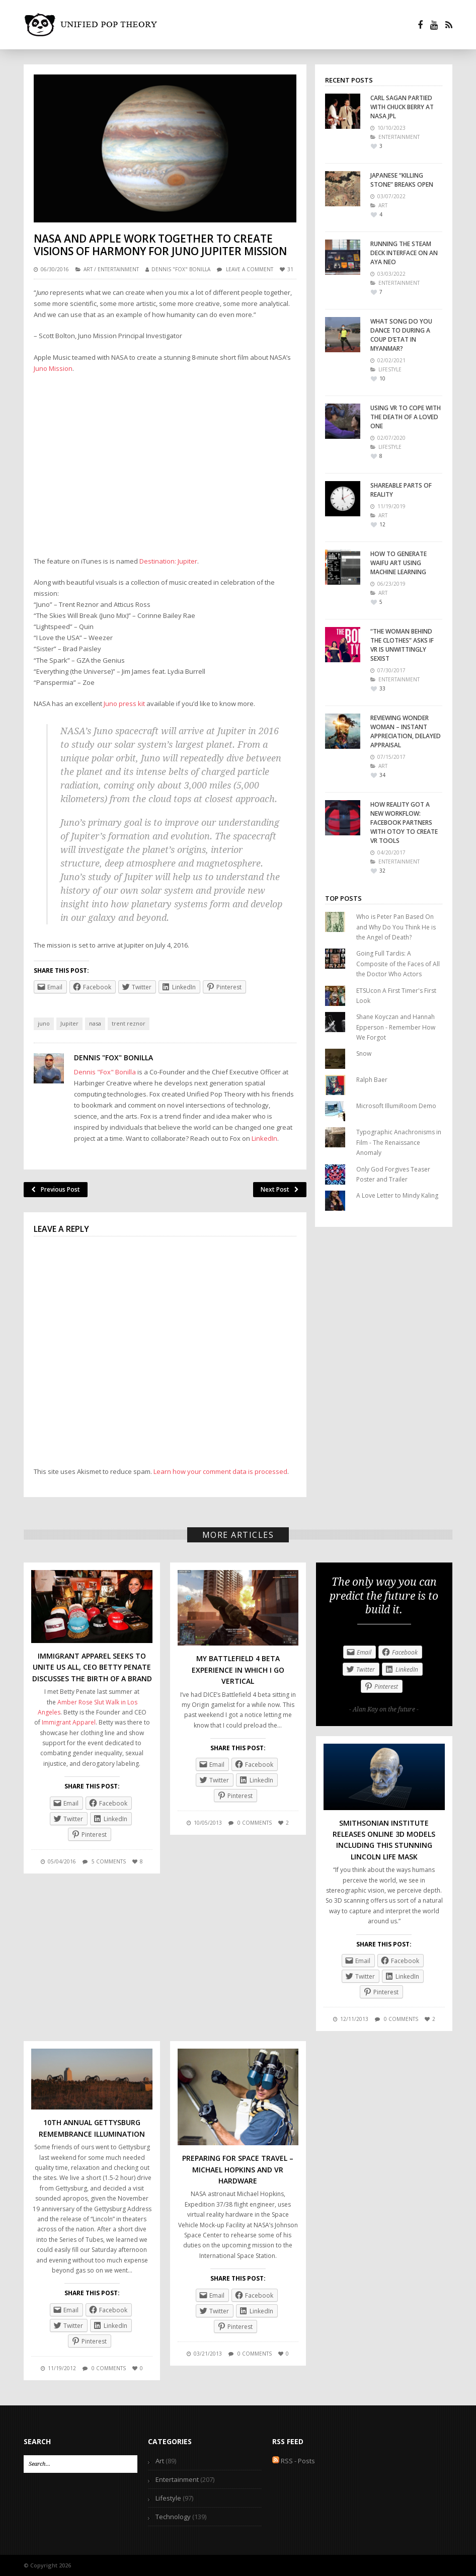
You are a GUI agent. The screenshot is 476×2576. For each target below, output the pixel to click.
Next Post (280, 1189)
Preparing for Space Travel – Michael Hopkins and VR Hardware (237, 2169)
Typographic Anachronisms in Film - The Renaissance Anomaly (398, 1142)
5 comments (109, 1861)
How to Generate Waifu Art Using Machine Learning (398, 563)
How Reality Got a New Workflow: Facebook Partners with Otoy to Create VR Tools (404, 822)
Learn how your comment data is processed (220, 1471)
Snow (363, 1053)
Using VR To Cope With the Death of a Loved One (405, 417)
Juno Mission (53, 368)
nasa (95, 1023)
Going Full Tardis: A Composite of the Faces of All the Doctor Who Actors (398, 963)
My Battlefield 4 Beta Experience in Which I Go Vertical (238, 1670)
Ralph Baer (371, 1079)
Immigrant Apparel (69, 1722)
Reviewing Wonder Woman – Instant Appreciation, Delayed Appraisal (405, 731)
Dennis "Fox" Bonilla (180, 269)
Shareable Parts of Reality (401, 490)
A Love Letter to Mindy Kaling (397, 1195)
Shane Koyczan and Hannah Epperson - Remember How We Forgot (395, 1027)
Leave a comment (249, 269)
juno (44, 1023)
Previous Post (55, 1189)
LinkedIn (264, 1138)
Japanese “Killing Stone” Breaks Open (401, 180)
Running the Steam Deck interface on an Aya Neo (404, 253)
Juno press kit (124, 703)
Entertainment (118, 269)
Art (88, 269)
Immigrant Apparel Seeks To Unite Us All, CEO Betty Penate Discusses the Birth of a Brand (92, 1667)
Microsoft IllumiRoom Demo (396, 1106)
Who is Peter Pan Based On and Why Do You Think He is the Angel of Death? (396, 927)
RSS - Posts (293, 2460)
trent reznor (128, 1023)
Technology (173, 2516)
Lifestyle (168, 2498)
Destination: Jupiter (168, 561)
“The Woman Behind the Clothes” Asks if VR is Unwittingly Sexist (402, 645)
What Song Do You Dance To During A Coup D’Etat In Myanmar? (401, 335)
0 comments (254, 1822)
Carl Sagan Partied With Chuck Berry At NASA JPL (402, 107)
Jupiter (69, 1023)
